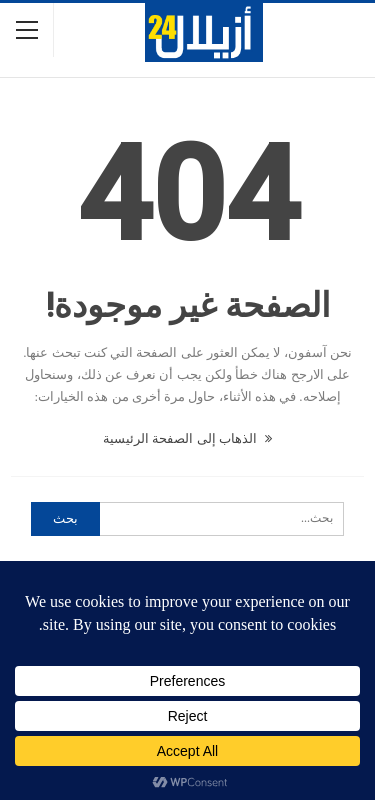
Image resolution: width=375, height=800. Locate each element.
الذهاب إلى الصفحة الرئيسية (187, 438)
